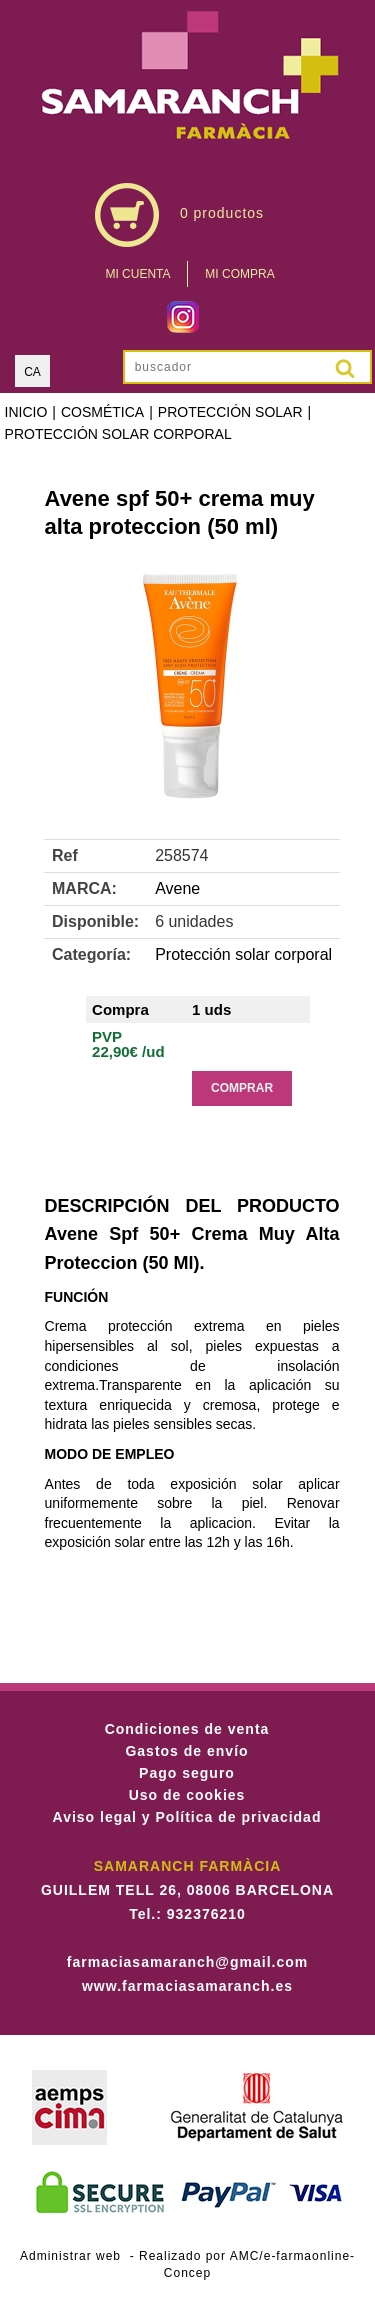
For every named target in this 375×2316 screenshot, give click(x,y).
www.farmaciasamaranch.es (187, 1986)
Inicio (26, 412)
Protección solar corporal (118, 434)
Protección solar (230, 412)
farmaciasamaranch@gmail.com (187, 1962)
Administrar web (70, 2256)
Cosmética (102, 412)
